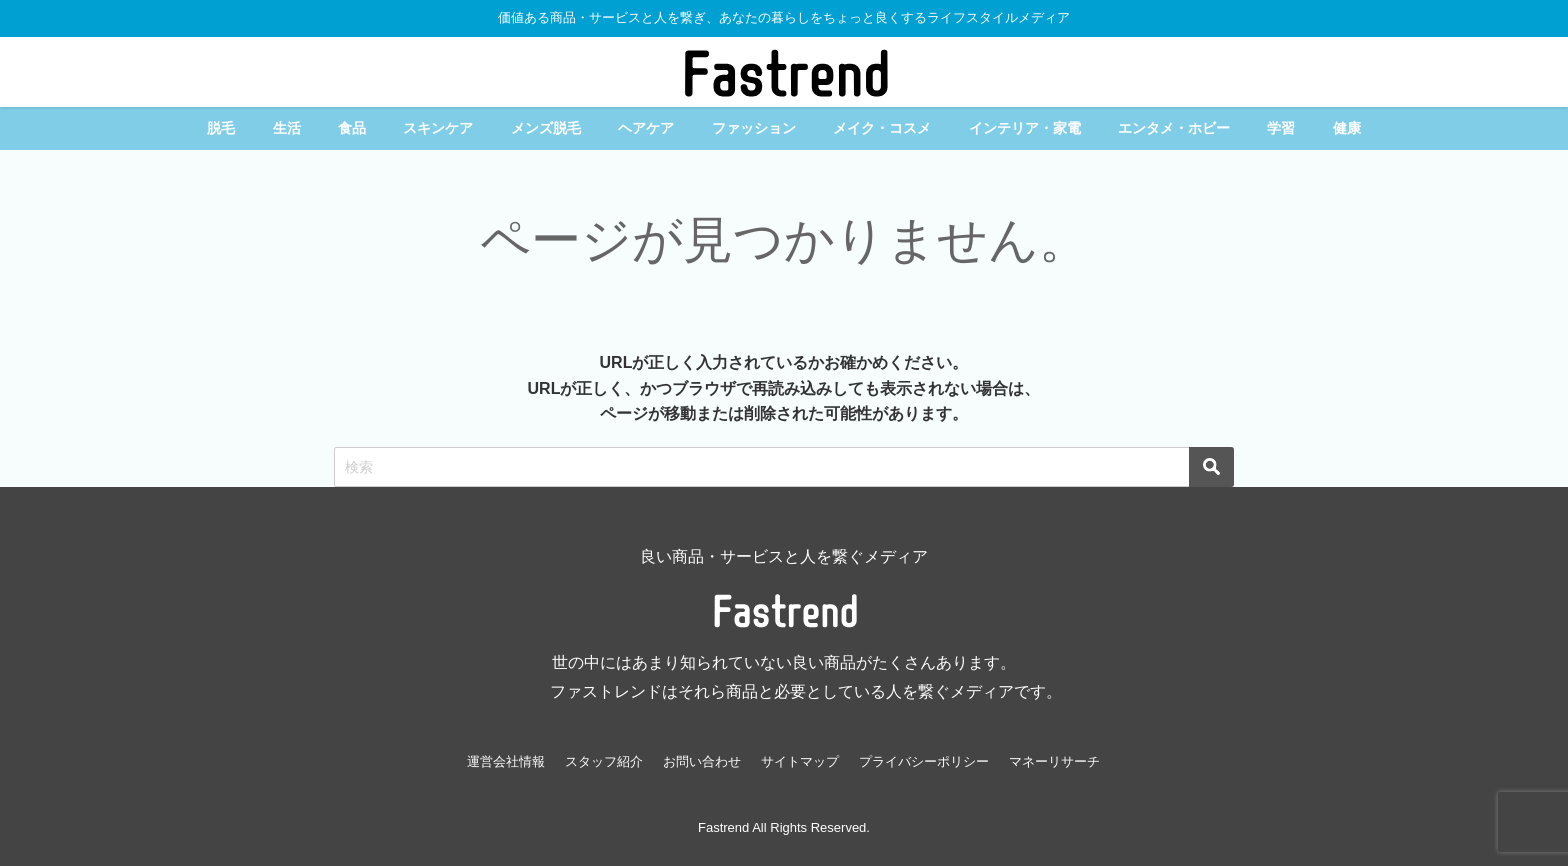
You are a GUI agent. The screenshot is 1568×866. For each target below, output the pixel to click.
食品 (352, 128)
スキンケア (438, 128)
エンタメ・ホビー (1174, 128)
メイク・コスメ (882, 128)
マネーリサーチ (1054, 761)
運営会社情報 (506, 761)
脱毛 (221, 128)
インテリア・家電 (1025, 128)
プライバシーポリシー (924, 761)
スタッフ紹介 (604, 761)
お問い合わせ (702, 761)
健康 (1347, 128)
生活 (287, 128)
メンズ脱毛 (546, 128)
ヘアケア (646, 128)
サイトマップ (800, 761)
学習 (1281, 128)
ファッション (754, 128)
